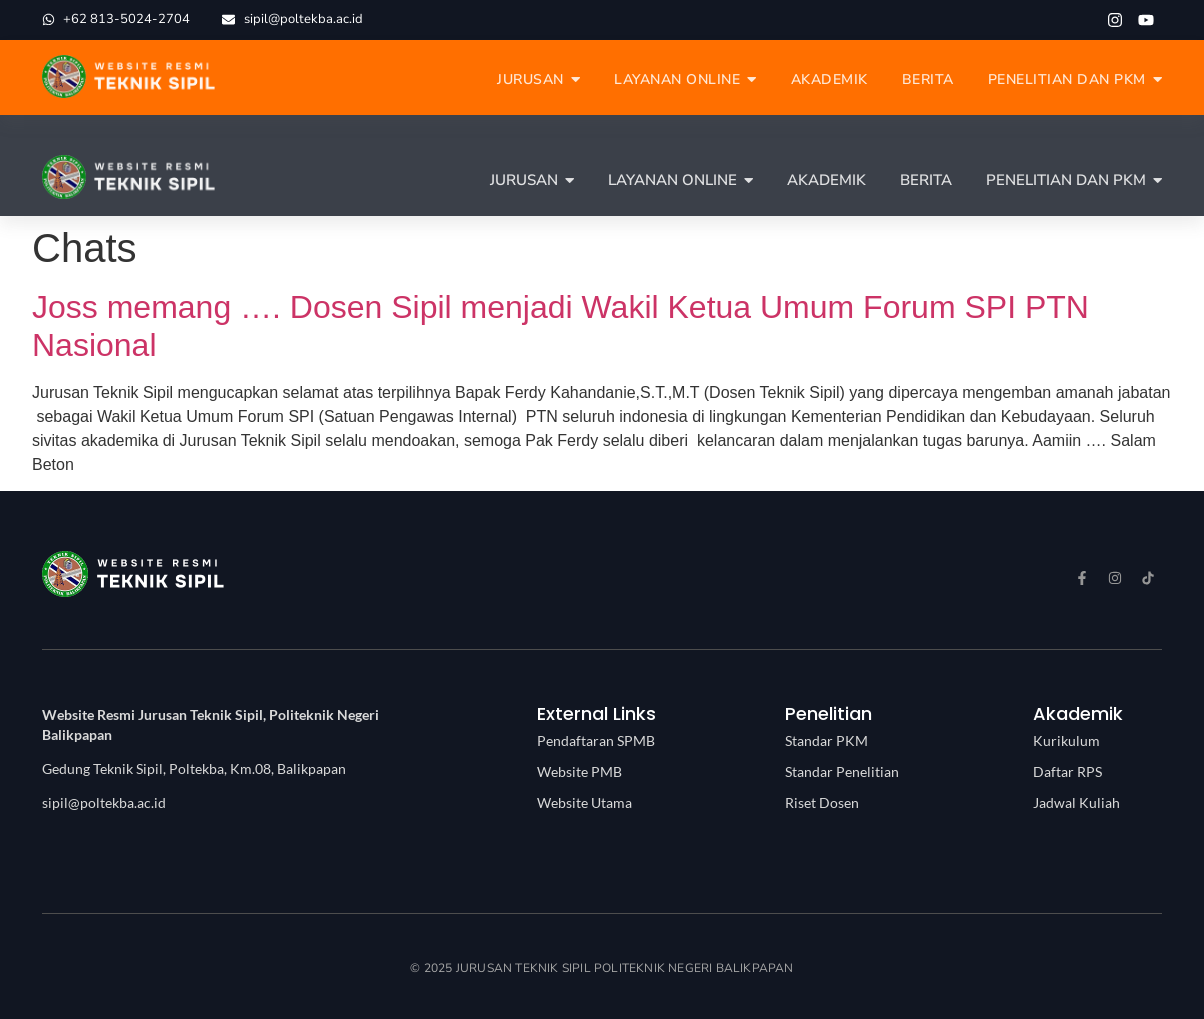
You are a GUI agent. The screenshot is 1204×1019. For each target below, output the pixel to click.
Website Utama (584, 802)
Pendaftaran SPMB (596, 740)
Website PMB (579, 771)
